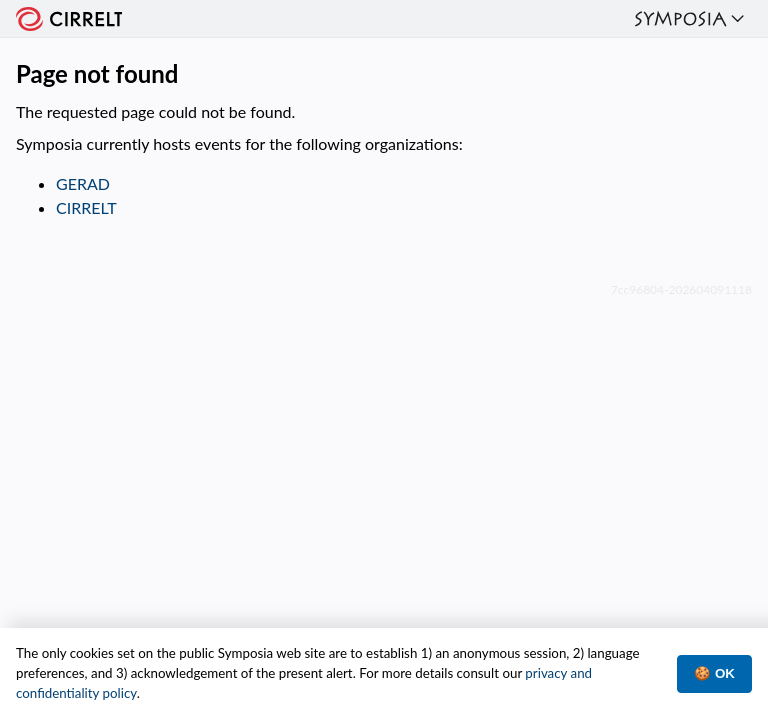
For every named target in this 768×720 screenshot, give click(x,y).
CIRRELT (86, 207)
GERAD (83, 183)
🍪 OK (714, 673)
